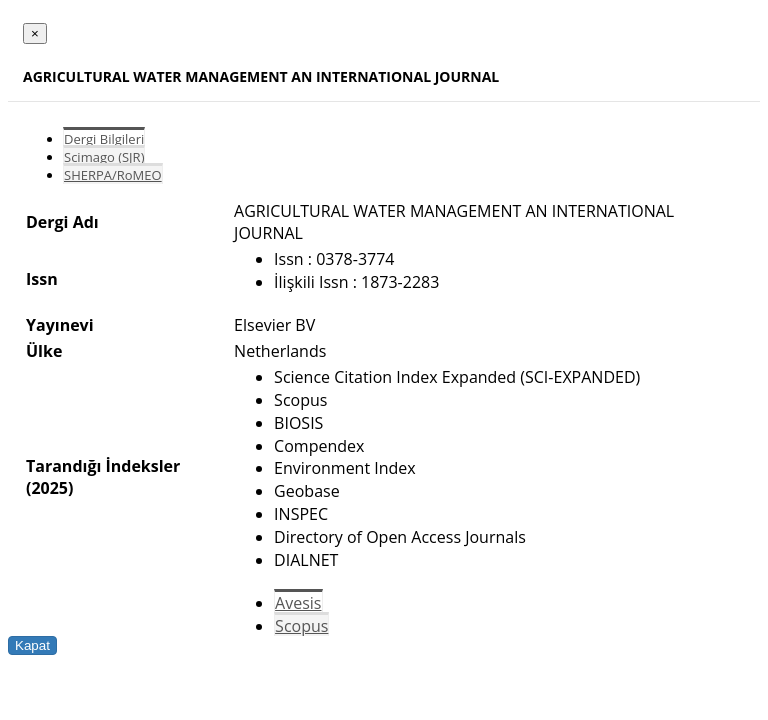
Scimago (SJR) (104, 157)
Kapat (32, 645)
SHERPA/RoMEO (113, 175)
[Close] (35, 33)
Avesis (298, 603)
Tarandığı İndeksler (103, 466)
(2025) (49, 488)
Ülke (44, 351)
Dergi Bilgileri (104, 139)
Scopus (301, 626)
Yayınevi (60, 325)
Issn (42, 279)
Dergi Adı (62, 222)
